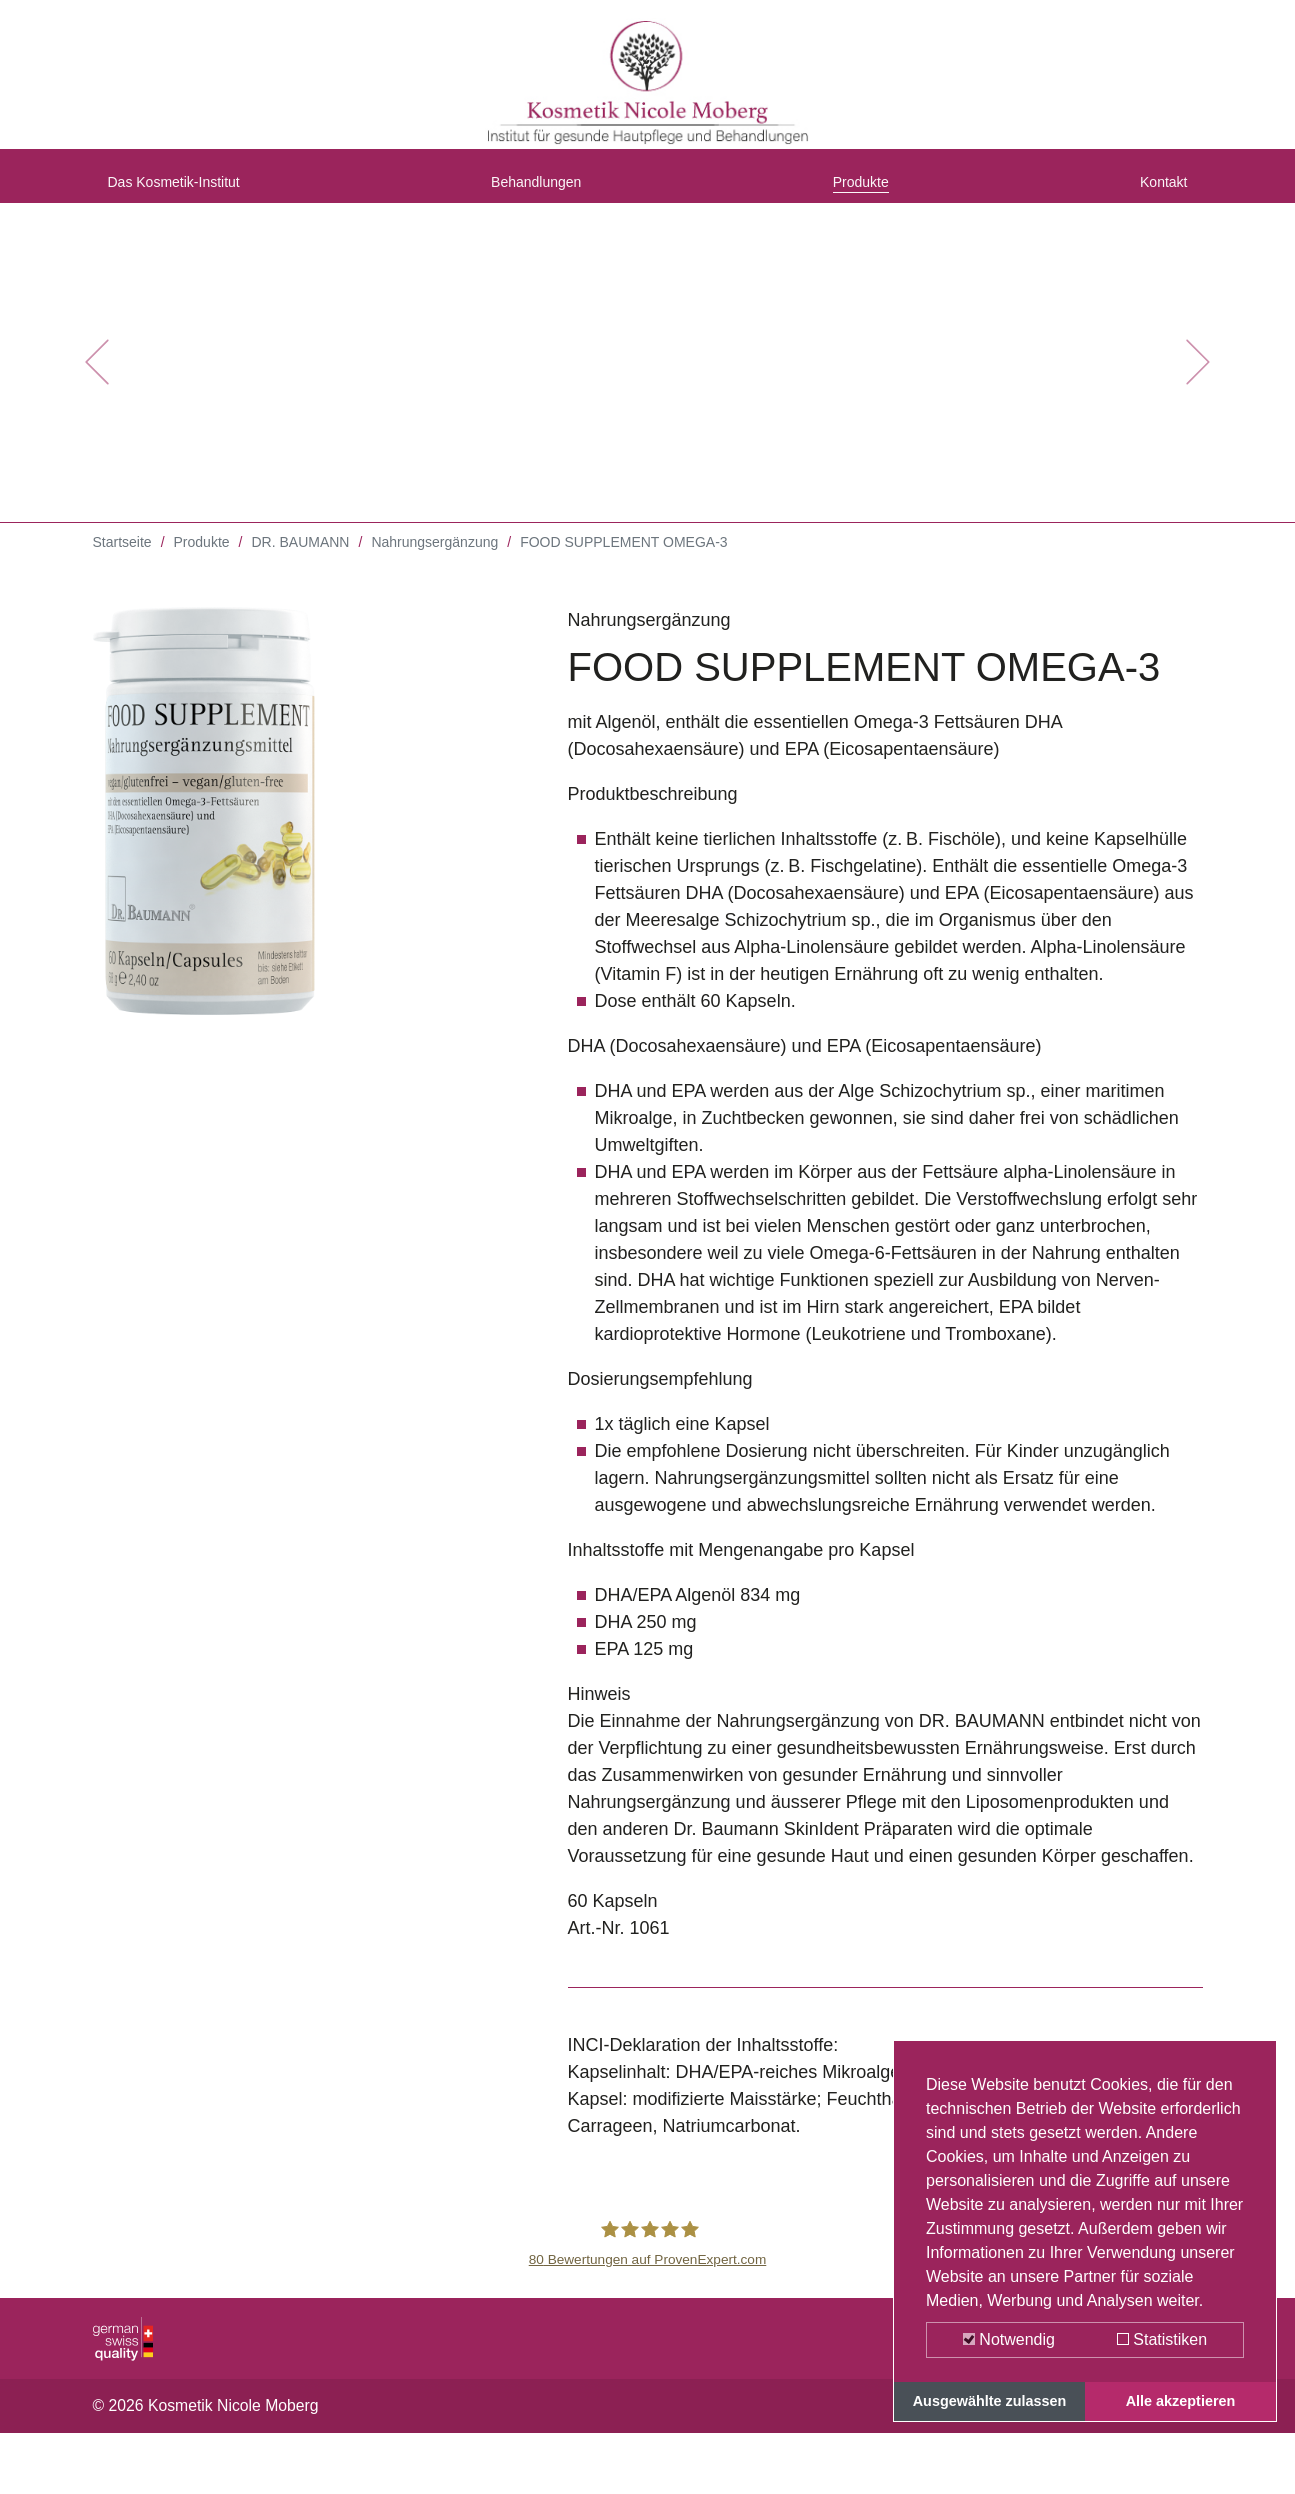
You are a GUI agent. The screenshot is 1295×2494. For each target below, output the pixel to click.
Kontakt (1156, 193)
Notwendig (1009, 2339)
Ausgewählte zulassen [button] (990, 2401)
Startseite (122, 560)
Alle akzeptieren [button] (1181, 2401)
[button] (97, 380)
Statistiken (1162, 2339)
